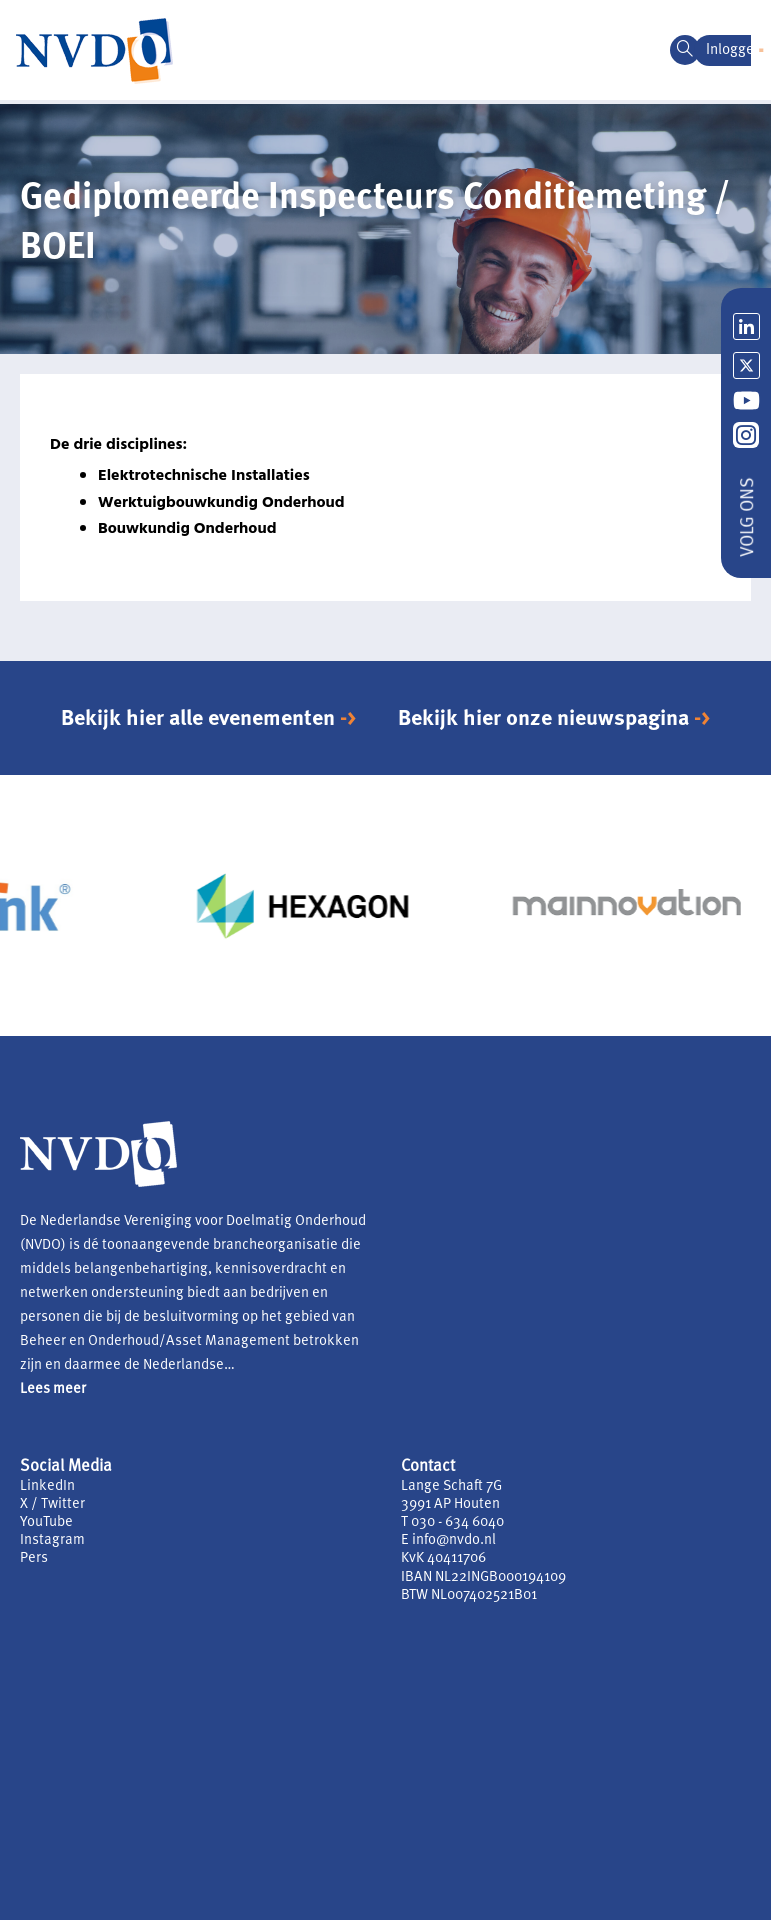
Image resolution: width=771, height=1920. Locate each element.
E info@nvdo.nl (448, 1540)
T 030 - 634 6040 (452, 1522)
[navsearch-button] (685, 50)
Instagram (52, 1540)
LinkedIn (47, 1486)
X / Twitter (52, 1504)
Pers (34, 1558)
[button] (761, 50)
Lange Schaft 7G (451, 1486)
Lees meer (53, 1389)
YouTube (46, 1522)
